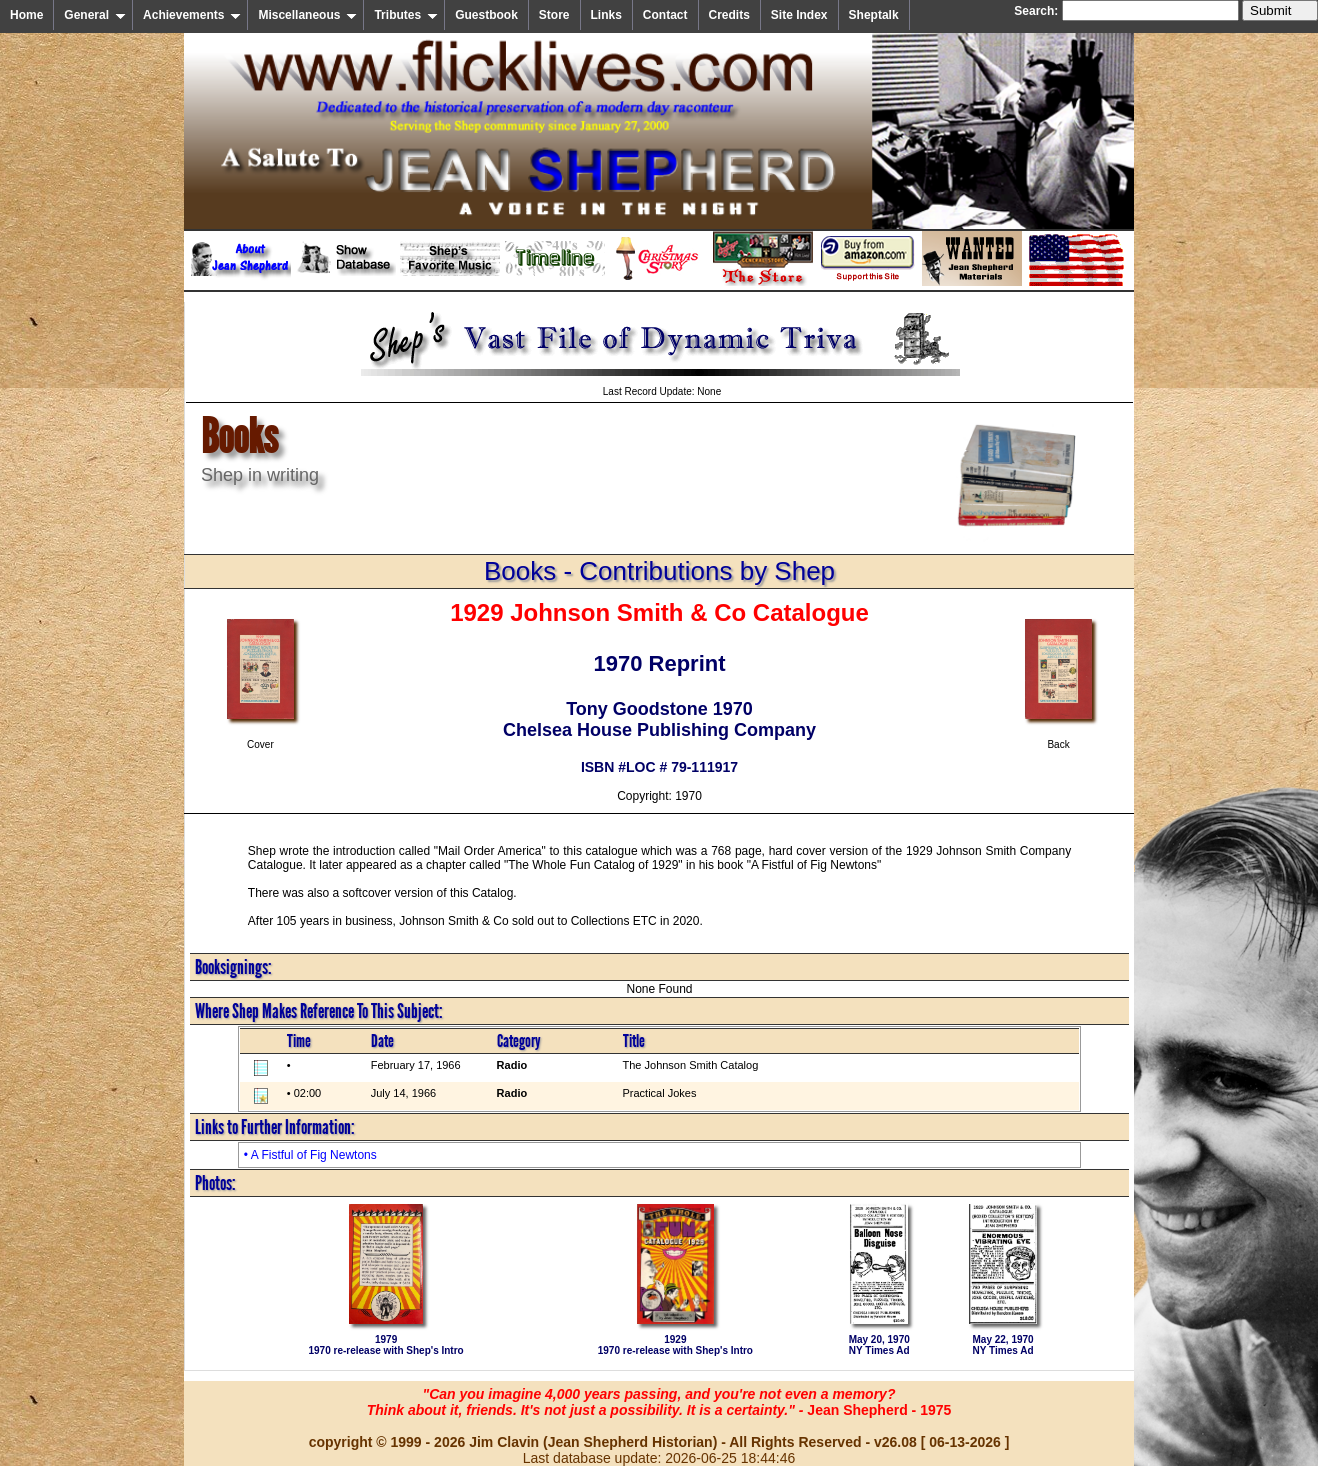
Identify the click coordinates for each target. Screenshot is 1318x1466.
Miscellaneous (307, 15)
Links (606, 15)
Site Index (799, 15)
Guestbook (486, 15)
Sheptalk (874, 15)
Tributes (406, 15)
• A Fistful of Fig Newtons (310, 1155)
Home (26, 15)
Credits (729, 15)
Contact (665, 15)
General (95, 15)
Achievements (192, 15)
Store (554, 15)
